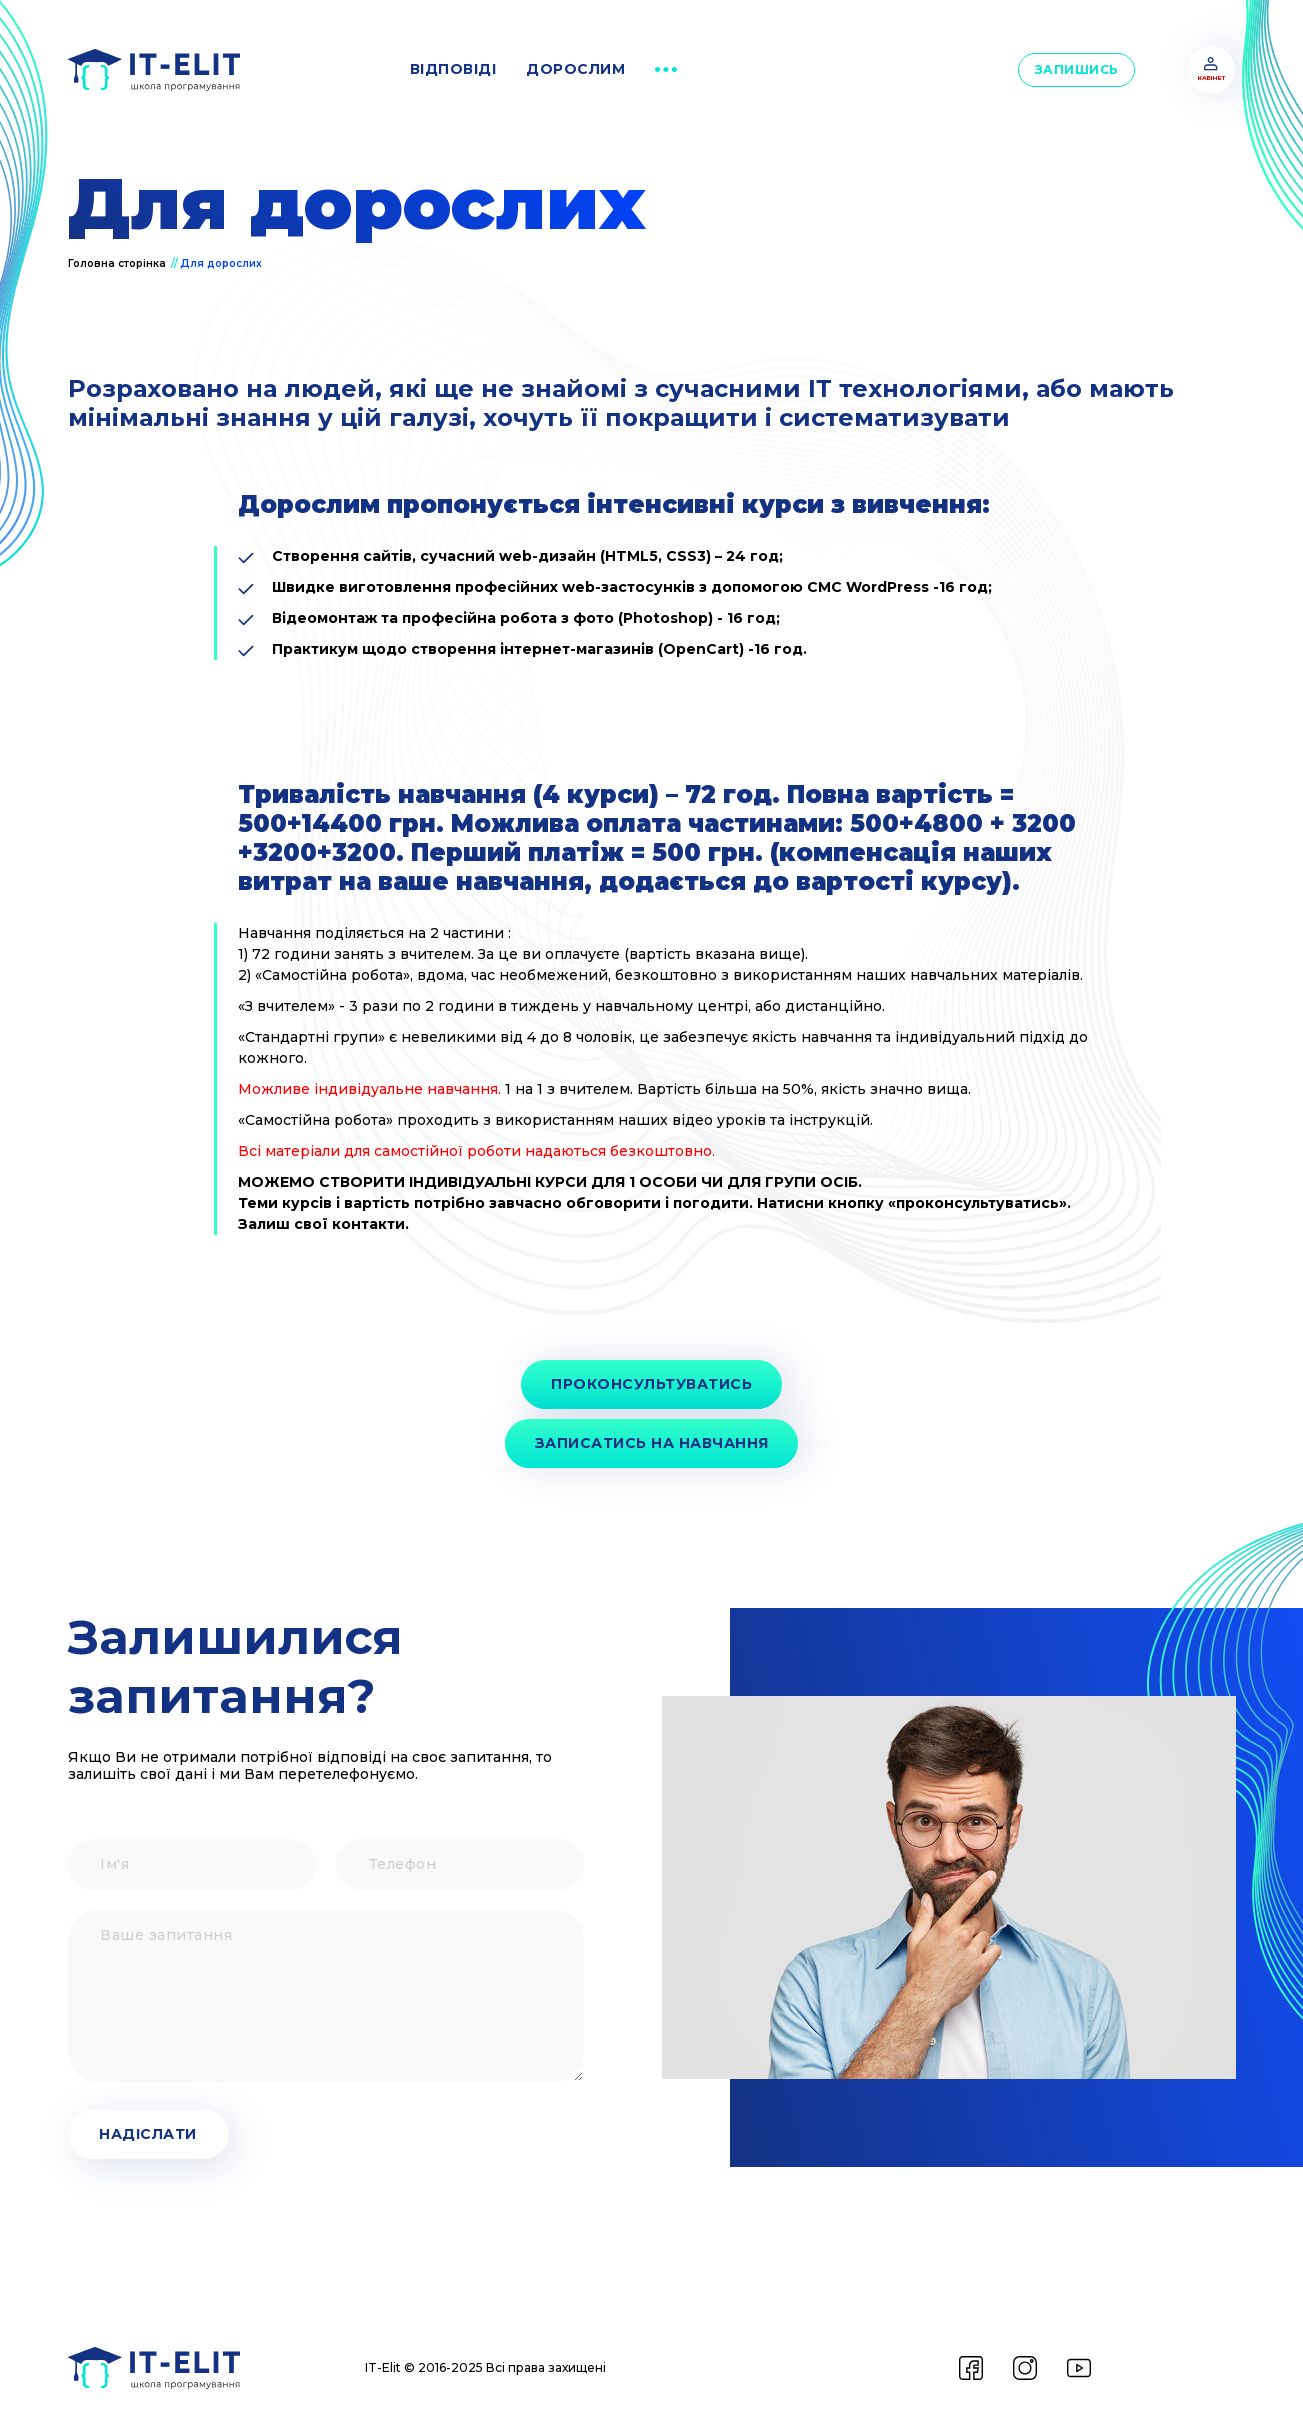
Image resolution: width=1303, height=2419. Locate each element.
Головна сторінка (118, 263)
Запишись (1077, 69)
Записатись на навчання (652, 1443)
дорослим (575, 69)
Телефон (335, 1839)
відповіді (453, 69)
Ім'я (67, 1839)
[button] (666, 70)
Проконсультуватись (651, 1384)
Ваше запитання (67, 1910)
